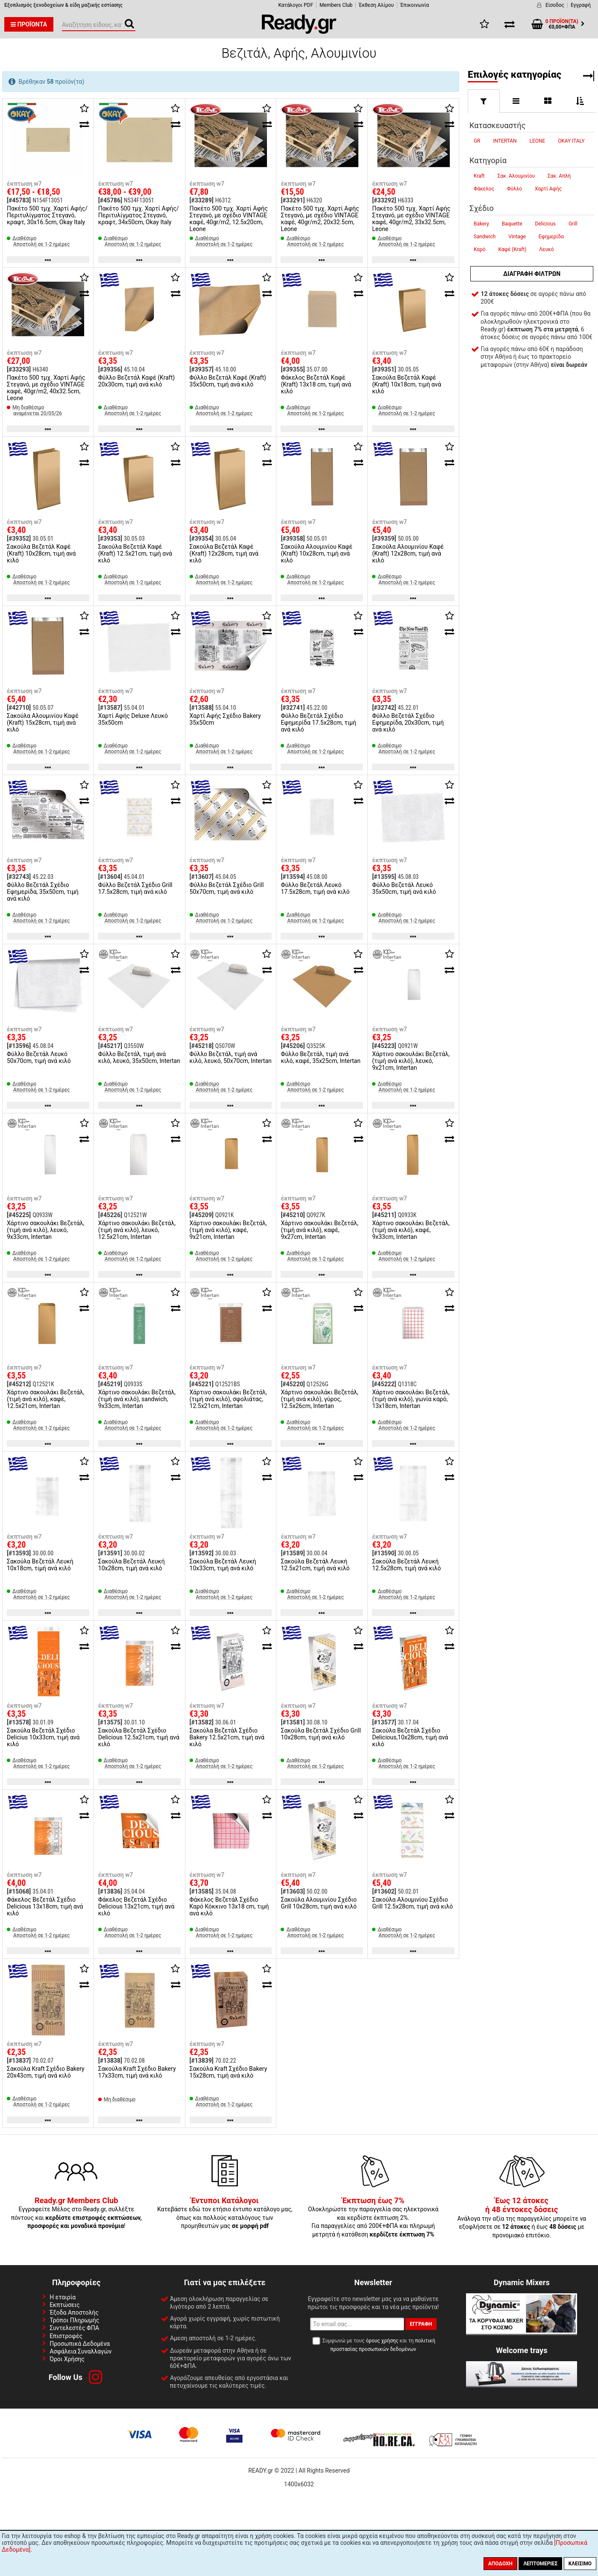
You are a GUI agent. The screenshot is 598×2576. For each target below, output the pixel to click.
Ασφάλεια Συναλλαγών (80, 2351)
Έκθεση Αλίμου (376, 5)
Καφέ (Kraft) (512, 249)
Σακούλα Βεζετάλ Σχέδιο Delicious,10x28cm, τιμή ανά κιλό (410, 1737)
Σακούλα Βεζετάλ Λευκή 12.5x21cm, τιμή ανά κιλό (315, 1565)
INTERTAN (504, 141)
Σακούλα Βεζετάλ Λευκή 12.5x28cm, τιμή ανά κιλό (406, 1565)
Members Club (336, 5)
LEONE (537, 141)
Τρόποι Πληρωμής (74, 2320)
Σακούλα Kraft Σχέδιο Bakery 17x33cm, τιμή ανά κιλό (137, 2072)
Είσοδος (554, 5)
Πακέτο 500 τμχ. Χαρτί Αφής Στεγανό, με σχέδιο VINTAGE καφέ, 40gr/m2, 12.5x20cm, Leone (229, 218)
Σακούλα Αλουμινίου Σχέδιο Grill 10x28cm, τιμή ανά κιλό (319, 1903)
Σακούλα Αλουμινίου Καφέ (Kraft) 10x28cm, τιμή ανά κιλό (316, 553)
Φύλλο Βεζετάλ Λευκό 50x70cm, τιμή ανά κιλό (39, 1057)
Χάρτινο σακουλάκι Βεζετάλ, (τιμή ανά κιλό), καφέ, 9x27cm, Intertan (319, 1230)
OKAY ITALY (571, 141)
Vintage (516, 237)
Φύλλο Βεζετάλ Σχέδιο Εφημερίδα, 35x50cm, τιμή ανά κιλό (43, 891)
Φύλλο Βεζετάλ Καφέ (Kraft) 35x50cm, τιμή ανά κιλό (228, 381)
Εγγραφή (581, 5)
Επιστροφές (66, 2336)
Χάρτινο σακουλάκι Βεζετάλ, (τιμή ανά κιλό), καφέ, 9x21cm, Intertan (228, 1230)
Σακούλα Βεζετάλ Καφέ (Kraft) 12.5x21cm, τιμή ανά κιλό (135, 553)
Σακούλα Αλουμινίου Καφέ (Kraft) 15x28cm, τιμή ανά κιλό (43, 722)
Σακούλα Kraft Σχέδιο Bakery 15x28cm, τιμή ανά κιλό (228, 2072)
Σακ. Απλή (559, 176)
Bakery (481, 224)
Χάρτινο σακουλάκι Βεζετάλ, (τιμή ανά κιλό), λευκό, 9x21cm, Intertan (410, 1061)
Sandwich (484, 237)
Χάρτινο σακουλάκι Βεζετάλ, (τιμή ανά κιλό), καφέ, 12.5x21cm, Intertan (45, 1399)
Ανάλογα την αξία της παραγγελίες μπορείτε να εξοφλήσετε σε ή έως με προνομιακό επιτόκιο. (521, 2218)
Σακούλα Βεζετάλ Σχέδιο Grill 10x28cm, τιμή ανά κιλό (321, 1734)
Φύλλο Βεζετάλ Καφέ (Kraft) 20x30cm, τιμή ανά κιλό (136, 381)
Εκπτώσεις (64, 2304)
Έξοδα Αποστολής (74, 2312)
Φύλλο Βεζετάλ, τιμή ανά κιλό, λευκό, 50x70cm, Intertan (231, 1057)
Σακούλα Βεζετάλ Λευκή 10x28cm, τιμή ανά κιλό (131, 1565)
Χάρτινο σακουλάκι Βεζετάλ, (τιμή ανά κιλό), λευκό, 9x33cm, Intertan (45, 1230)
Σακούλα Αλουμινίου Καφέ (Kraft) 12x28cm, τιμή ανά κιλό (408, 553)
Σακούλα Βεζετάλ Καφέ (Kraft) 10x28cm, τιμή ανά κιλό (41, 553)
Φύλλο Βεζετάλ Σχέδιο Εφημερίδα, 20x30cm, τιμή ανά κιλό (408, 722)
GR (477, 141)
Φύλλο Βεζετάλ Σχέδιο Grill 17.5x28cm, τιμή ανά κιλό (135, 888)
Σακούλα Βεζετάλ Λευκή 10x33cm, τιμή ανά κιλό (223, 1565)
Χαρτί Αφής (548, 189)
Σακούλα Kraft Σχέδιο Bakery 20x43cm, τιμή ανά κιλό (46, 2072)
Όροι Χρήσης (67, 2359)
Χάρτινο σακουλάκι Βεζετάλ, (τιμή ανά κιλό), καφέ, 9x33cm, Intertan (410, 1230)
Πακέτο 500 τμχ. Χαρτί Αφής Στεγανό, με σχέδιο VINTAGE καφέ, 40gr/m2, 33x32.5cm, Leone (411, 218)
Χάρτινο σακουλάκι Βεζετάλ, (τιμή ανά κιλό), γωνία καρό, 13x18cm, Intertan (410, 1399)
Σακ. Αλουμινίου (516, 176)
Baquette (512, 224)
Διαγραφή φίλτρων (531, 273)
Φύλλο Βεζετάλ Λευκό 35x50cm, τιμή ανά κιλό (404, 888)
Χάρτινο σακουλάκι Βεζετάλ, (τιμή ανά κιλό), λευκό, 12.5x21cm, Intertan (137, 1230)
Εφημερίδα (551, 237)
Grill (573, 224)
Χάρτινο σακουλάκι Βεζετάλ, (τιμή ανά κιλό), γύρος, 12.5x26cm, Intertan (319, 1399)
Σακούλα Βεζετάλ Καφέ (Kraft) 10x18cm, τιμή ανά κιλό (406, 384)
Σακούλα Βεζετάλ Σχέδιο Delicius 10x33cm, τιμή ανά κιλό (43, 1737)
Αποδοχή (500, 2564)
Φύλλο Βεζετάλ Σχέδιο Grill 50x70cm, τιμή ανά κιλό (227, 888)
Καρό (480, 249)
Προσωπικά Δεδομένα (80, 2343)
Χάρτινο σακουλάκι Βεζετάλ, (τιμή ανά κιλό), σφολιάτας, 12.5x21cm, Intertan (228, 1399)
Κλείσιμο (580, 2564)
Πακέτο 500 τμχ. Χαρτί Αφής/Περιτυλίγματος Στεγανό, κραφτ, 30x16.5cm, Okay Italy (47, 215)
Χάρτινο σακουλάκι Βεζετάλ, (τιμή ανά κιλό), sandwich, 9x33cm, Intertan (137, 1399)
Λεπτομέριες (540, 2564)
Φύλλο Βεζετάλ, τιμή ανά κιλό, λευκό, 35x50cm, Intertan (139, 1057)
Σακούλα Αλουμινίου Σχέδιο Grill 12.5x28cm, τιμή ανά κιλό (412, 1903)
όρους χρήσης (382, 2341)
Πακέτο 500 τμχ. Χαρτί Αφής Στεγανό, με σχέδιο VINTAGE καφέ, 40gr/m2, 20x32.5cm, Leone (320, 218)
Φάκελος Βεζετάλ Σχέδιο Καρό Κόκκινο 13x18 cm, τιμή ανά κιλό (229, 1906)
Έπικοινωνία (414, 5)
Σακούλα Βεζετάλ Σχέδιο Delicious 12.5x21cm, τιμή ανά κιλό (138, 1737)
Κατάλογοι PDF (295, 5)
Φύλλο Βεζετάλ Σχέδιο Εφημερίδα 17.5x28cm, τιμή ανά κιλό (318, 722)
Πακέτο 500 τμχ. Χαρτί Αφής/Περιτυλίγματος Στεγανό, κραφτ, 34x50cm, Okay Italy (138, 215)
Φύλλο (514, 189)
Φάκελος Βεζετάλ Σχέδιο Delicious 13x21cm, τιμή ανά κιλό (136, 1906)
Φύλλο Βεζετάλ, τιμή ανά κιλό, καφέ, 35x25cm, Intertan (321, 1057)
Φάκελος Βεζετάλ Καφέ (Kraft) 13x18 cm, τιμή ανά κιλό (316, 384)
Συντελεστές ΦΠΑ (74, 2327)
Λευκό (546, 249)
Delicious (545, 224)
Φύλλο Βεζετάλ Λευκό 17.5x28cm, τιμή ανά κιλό (315, 888)
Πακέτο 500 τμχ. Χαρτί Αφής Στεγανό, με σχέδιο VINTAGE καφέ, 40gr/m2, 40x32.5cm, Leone (46, 387)
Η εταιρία (63, 2297)
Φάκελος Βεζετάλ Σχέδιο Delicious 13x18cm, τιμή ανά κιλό (45, 1906)
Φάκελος (484, 189)
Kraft (479, 176)
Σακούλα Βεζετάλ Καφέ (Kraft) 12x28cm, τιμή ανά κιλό (224, 553)
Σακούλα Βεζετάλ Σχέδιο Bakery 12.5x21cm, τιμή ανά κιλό (227, 1737)
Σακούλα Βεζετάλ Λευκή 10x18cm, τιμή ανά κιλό (40, 1565)
